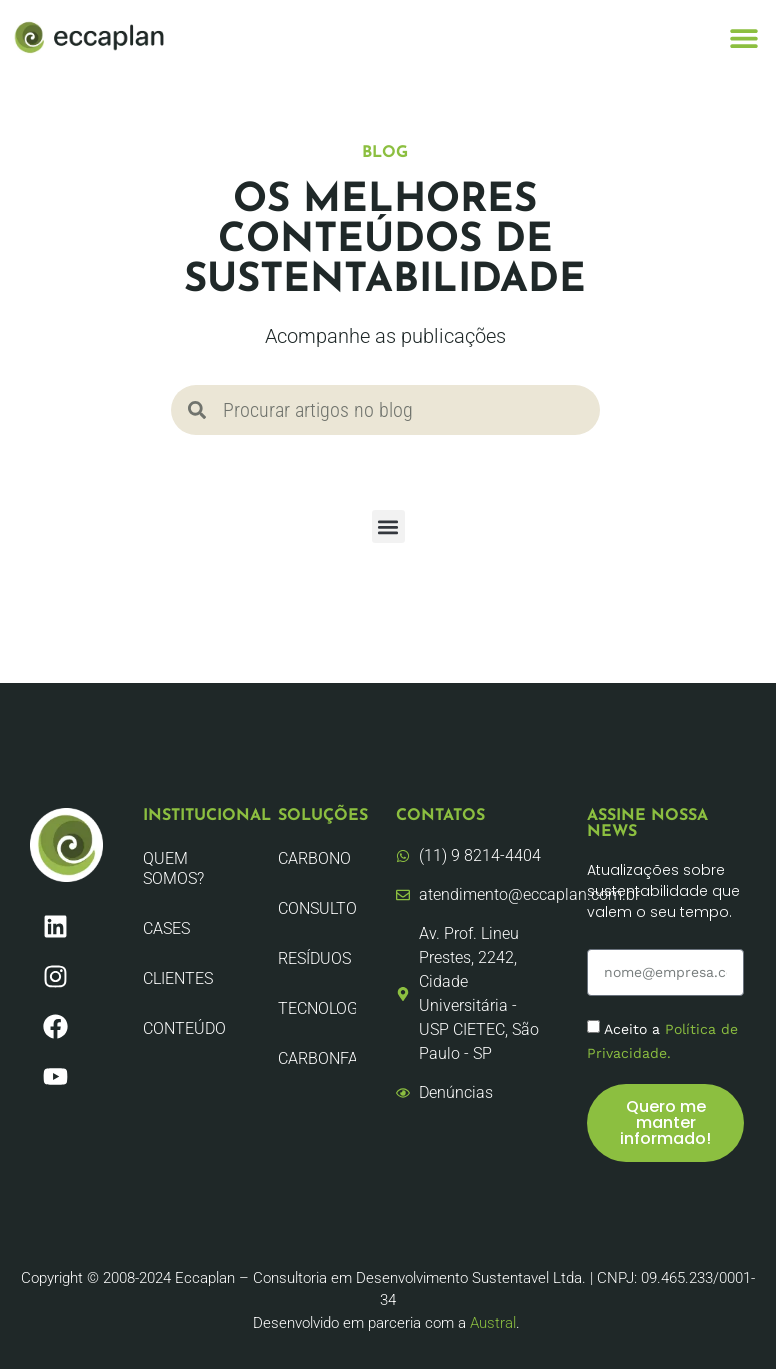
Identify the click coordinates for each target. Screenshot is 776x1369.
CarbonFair (317, 1058)
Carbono (314, 858)
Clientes (178, 978)
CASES (166, 928)
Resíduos (314, 958)
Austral (493, 1323)
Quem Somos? (173, 868)
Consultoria (317, 908)
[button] (743, 37)
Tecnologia (317, 1008)
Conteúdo (184, 1028)
